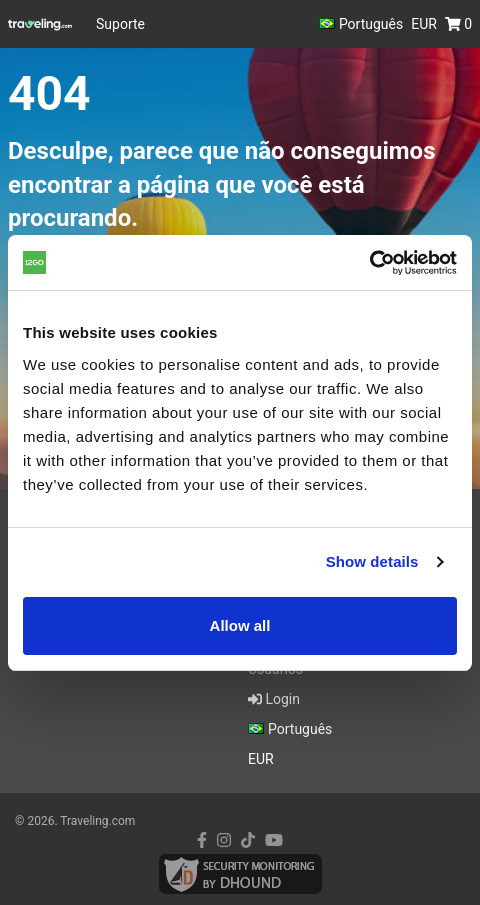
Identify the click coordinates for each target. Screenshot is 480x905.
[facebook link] (202, 840)
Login (274, 699)
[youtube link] (274, 840)
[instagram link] (224, 840)
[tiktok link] (248, 840)
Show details (372, 561)
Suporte (120, 24)
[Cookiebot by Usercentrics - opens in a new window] (369, 263)
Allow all (240, 625)
